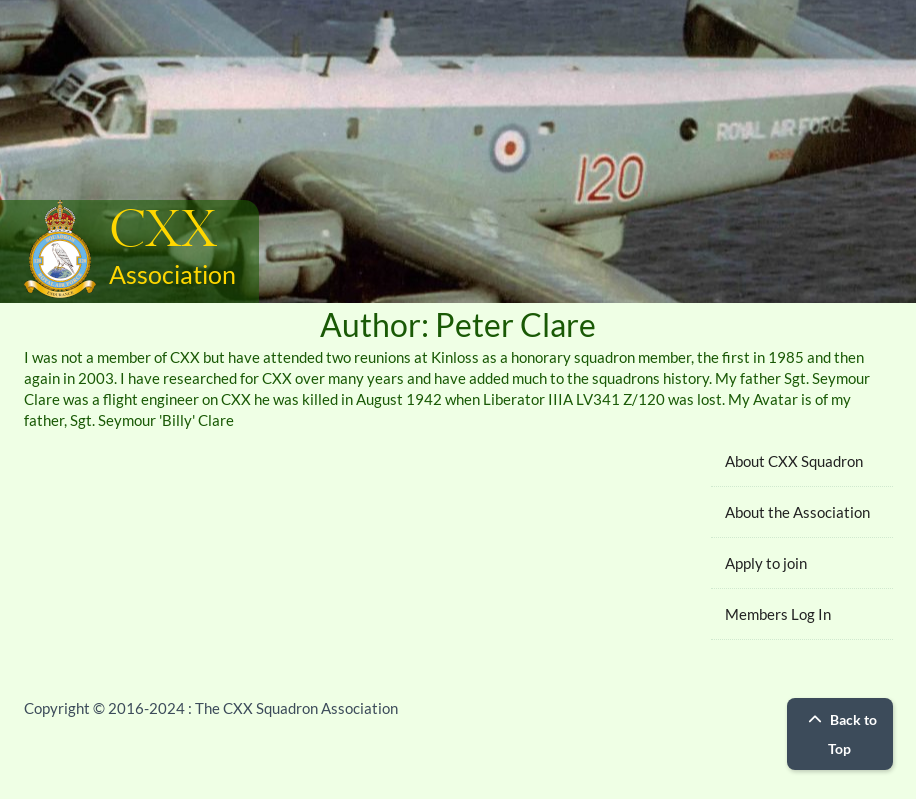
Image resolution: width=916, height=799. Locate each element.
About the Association (797, 512)
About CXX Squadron (794, 461)
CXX (163, 231)
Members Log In (778, 614)
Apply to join (766, 563)
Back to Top (840, 734)
